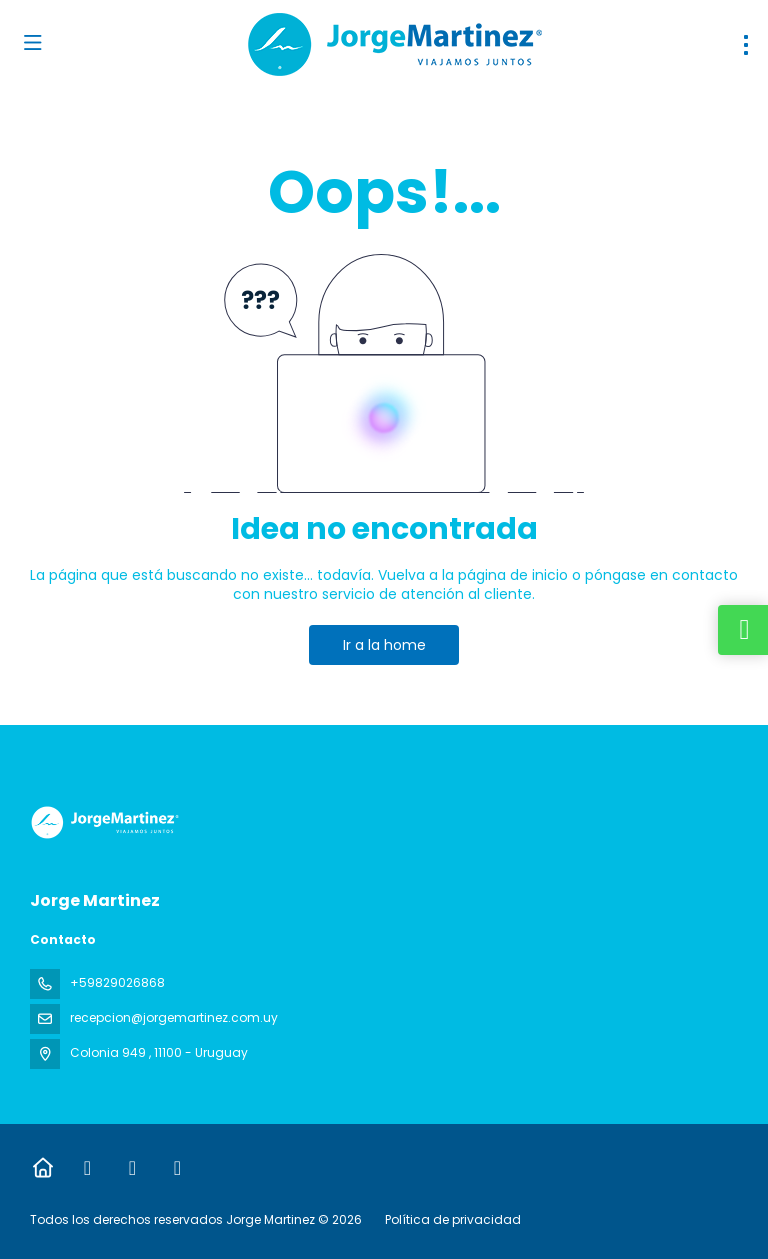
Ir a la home (384, 645)
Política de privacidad (453, 1219)
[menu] (746, 45)
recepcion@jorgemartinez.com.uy (174, 1017)
